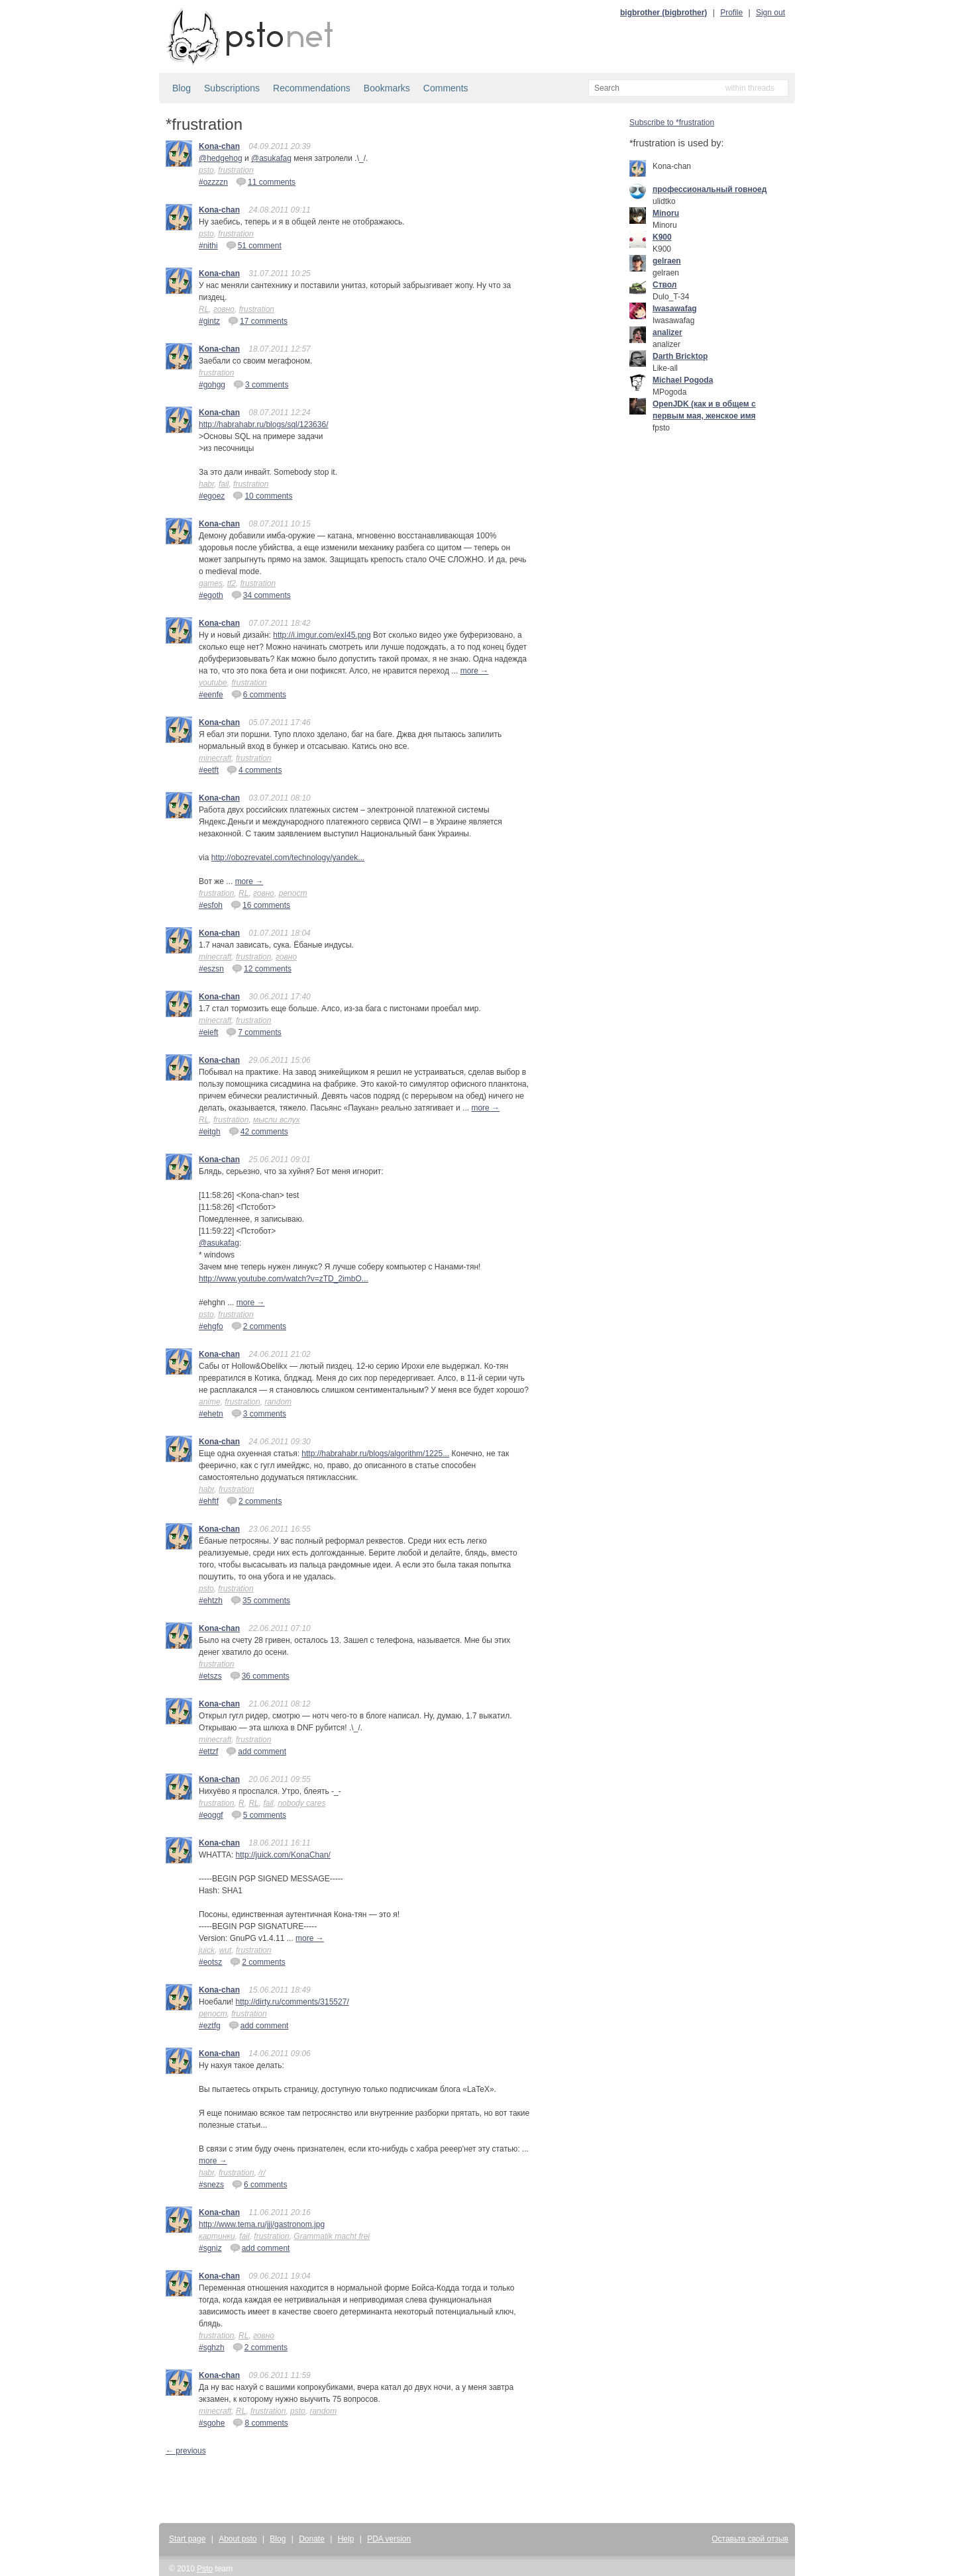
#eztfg (210, 2025)
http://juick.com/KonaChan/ (283, 1854)
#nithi (208, 245)
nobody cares (301, 1803)
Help (346, 2539)
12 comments (262, 968)
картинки (217, 2236)
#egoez (212, 496)
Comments (445, 88)
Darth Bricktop (680, 356)
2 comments (258, 1325)
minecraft (215, 758)
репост (293, 893)
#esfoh (211, 905)
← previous (186, 2450)
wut (225, 1950)
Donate (312, 2539)
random (278, 1402)
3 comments (260, 384)
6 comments (258, 694)
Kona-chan (219, 146)
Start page (187, 2539)
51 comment (254, 245)
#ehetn (211, 1413)
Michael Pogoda (683, 380)
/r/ (262, 2172)
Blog (181, 88)
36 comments (260, 1675)
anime (210, 1402)
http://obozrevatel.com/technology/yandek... (287, 857)
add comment (256, 1751)
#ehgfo (211, 1326)
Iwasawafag (675, 308)
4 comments (254, 769)
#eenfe (211, 694)
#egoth (211, 595)
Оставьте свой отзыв (750, 2539)
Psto (205, 2568)
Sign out (770, 12)
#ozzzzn (213, 182)
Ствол (664, 284)
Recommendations (311, 88)
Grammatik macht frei (331, 2236)
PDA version (389, 2539)
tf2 (231, 583)
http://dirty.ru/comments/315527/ (292, 2001)
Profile (731, 12)
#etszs (210, 1676)
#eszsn (211, 968)
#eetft (209, 770)
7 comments (253, 1031)
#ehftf (209, 1501)
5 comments (258, 1814)
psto (206, 170)
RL (204, 309)
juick (207, 1950)
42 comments (258, 1131)
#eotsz (210, 1962)
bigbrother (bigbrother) (663, 12)
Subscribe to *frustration (671, 122)
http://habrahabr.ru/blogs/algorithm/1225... (375, 1453)
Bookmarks (387, 88)
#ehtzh (211, 1600)
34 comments (261, 594)
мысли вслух (276, 1119)
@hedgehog (220, 158)
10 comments (262, 495)
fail (224, 484)
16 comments (260, 904)
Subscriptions (232, 88)
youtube (213, 682)
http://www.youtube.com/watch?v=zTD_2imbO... (283, 1278)
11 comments (265, 181)
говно (224, 309)
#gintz (209, 321)
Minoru (666, 213)
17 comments (258, 320)
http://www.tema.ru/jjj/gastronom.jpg (262, 2224)
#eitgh (210, 1131)
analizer (667, 332)
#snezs (211, 2184)
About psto (237, 2539)
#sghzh (212, 2347)
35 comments (260, 1600)
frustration (235, 170)
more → (474, 670)
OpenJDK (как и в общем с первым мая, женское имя (704, 410)
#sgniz (210, 2248)
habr (206, 484)
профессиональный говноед (710, 189)
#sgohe (212, 2423)
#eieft (208, 1032)
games (211, 583)
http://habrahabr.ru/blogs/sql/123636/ (263, 424)
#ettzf (208, 1751)
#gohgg (212, 384)
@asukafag (271, 158)
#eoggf (211, 1815)
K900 (662, 237)
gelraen (667, 261)
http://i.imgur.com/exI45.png (321, 635)
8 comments (260, 2422)
